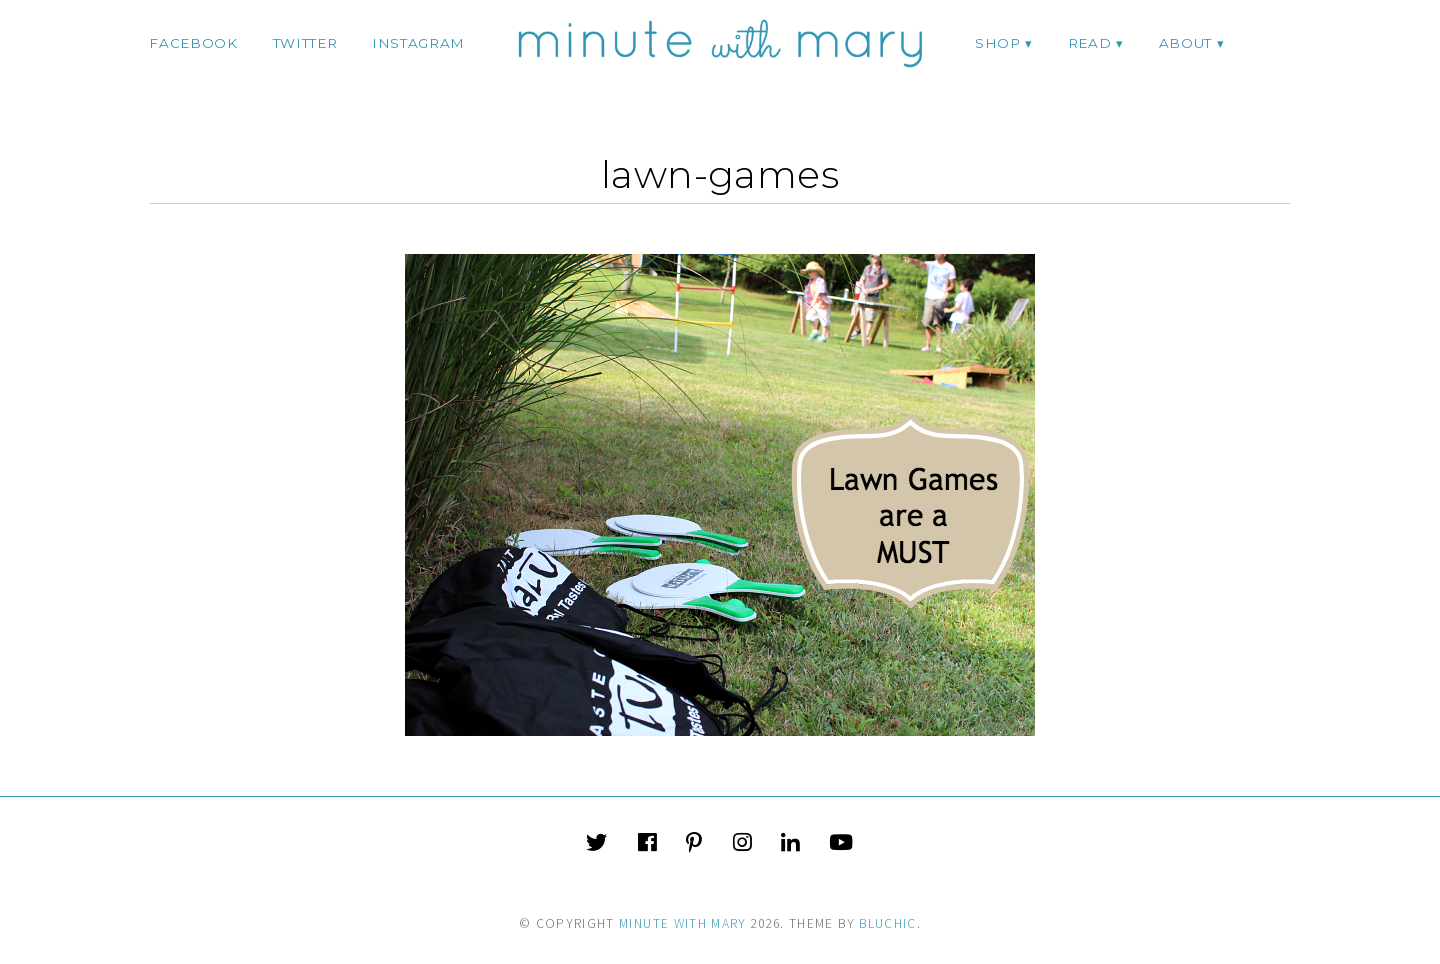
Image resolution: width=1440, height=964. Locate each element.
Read (1090, 43)
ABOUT (1185, 43)
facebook (193, 43)
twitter (305, 43)
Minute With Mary (683, 923)
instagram (418, 43)
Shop (998, 43)
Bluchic (887, 923)
